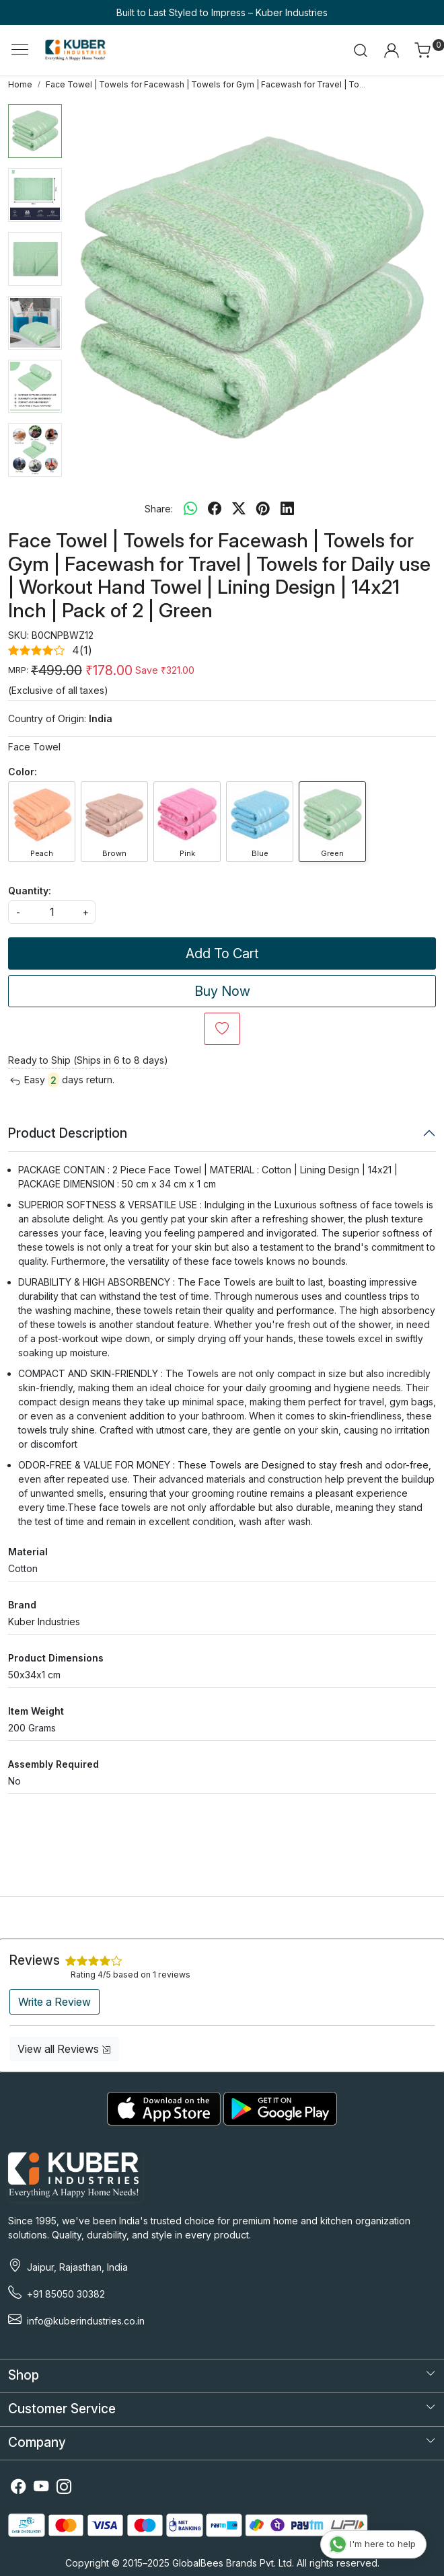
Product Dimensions (56, 1658)
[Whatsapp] (190, 508)
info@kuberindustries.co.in (86, 2321)
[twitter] (239, 508)
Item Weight (36, 1711)
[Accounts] (391, 50)
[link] (360, 50)
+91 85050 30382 (66, 2294)
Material (28, 1551)
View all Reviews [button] (64, 2049)
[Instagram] (64, 2488)
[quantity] (52, 912)
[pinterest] (263, 508)
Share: (159, 508)
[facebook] (214, 508)
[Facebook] (18, 2488)
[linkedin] (287, 508)
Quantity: (29, 890)
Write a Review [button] (54, 2001)
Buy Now (222, 991)
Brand (22, 1604)
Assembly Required (53, 1764)
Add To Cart (222, 953)
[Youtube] (41, 2488)
